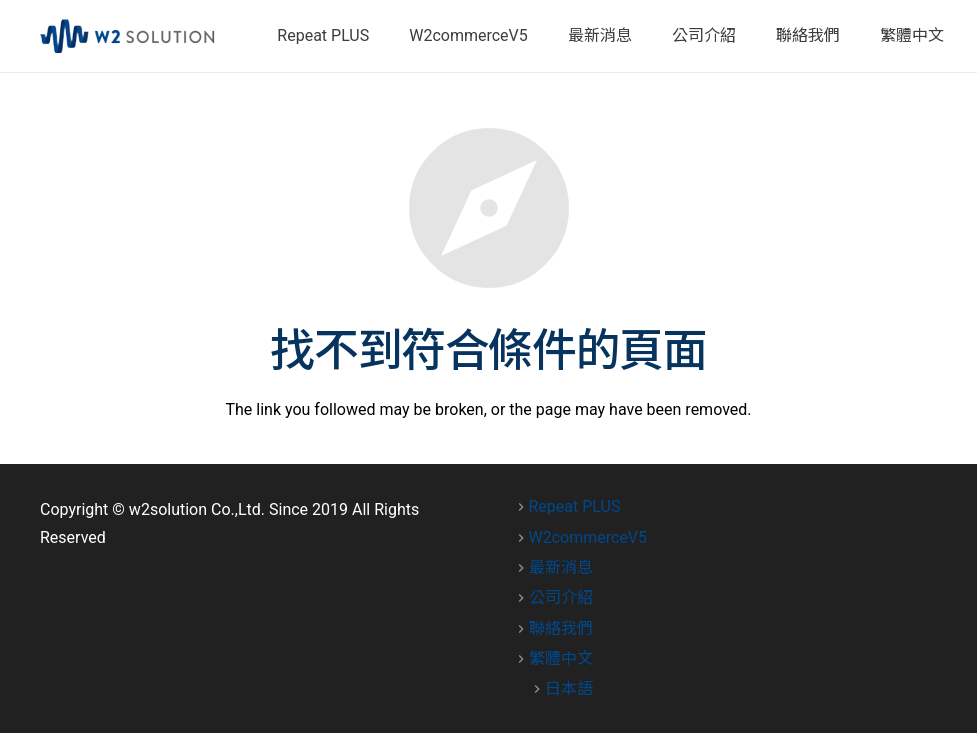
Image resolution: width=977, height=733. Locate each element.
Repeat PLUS (575, 506)
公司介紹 (561, 597)
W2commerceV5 (588, 537)
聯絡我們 (561, 628)
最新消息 (561, 567)
